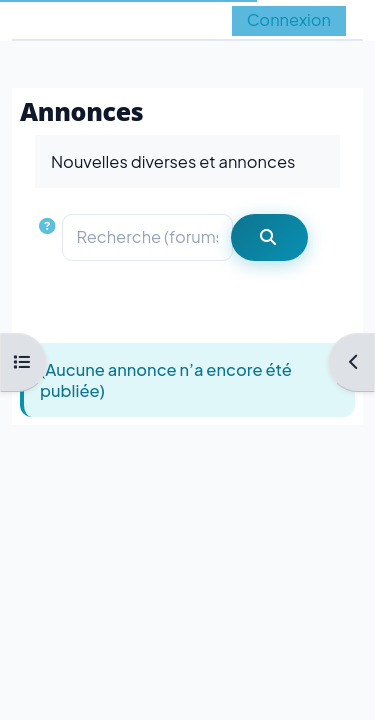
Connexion (289, 19)
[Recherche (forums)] (148, 237)
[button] (49, 237)
